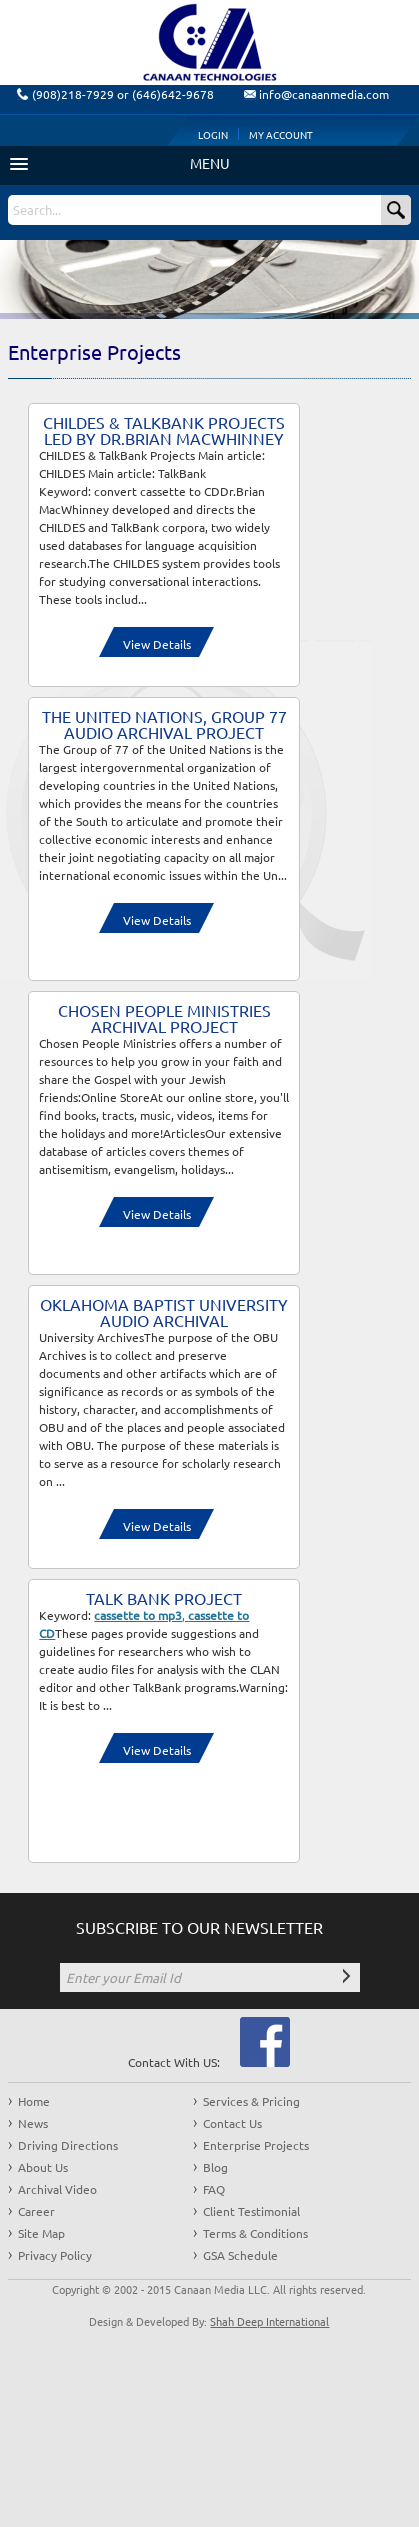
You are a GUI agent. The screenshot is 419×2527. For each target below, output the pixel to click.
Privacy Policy (55, 2255)
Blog (215, 2167)
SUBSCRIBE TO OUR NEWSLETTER (199, 1927)
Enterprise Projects (256, 2145)
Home (34, 2101)
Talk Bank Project (164, 1598)
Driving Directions (68, 2145)
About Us (43, 2167)
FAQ (214, 2189)
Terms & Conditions (255, 2233)
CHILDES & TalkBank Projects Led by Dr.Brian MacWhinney (164, 430)
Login (213, 134)
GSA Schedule (240, 2255)
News (33, 2123)
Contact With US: (174, 2062)
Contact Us (232, 2123)
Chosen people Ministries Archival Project (164, 1018)
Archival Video (57, 2189)
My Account (281, 134)
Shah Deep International (269, 2321)
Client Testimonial (251, 2211)
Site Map (41, 2233)
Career (36, 2211)
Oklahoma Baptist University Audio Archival (164, 1312)
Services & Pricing (251, 2101)
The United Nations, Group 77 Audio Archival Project (164, 724)
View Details (157, 644)
